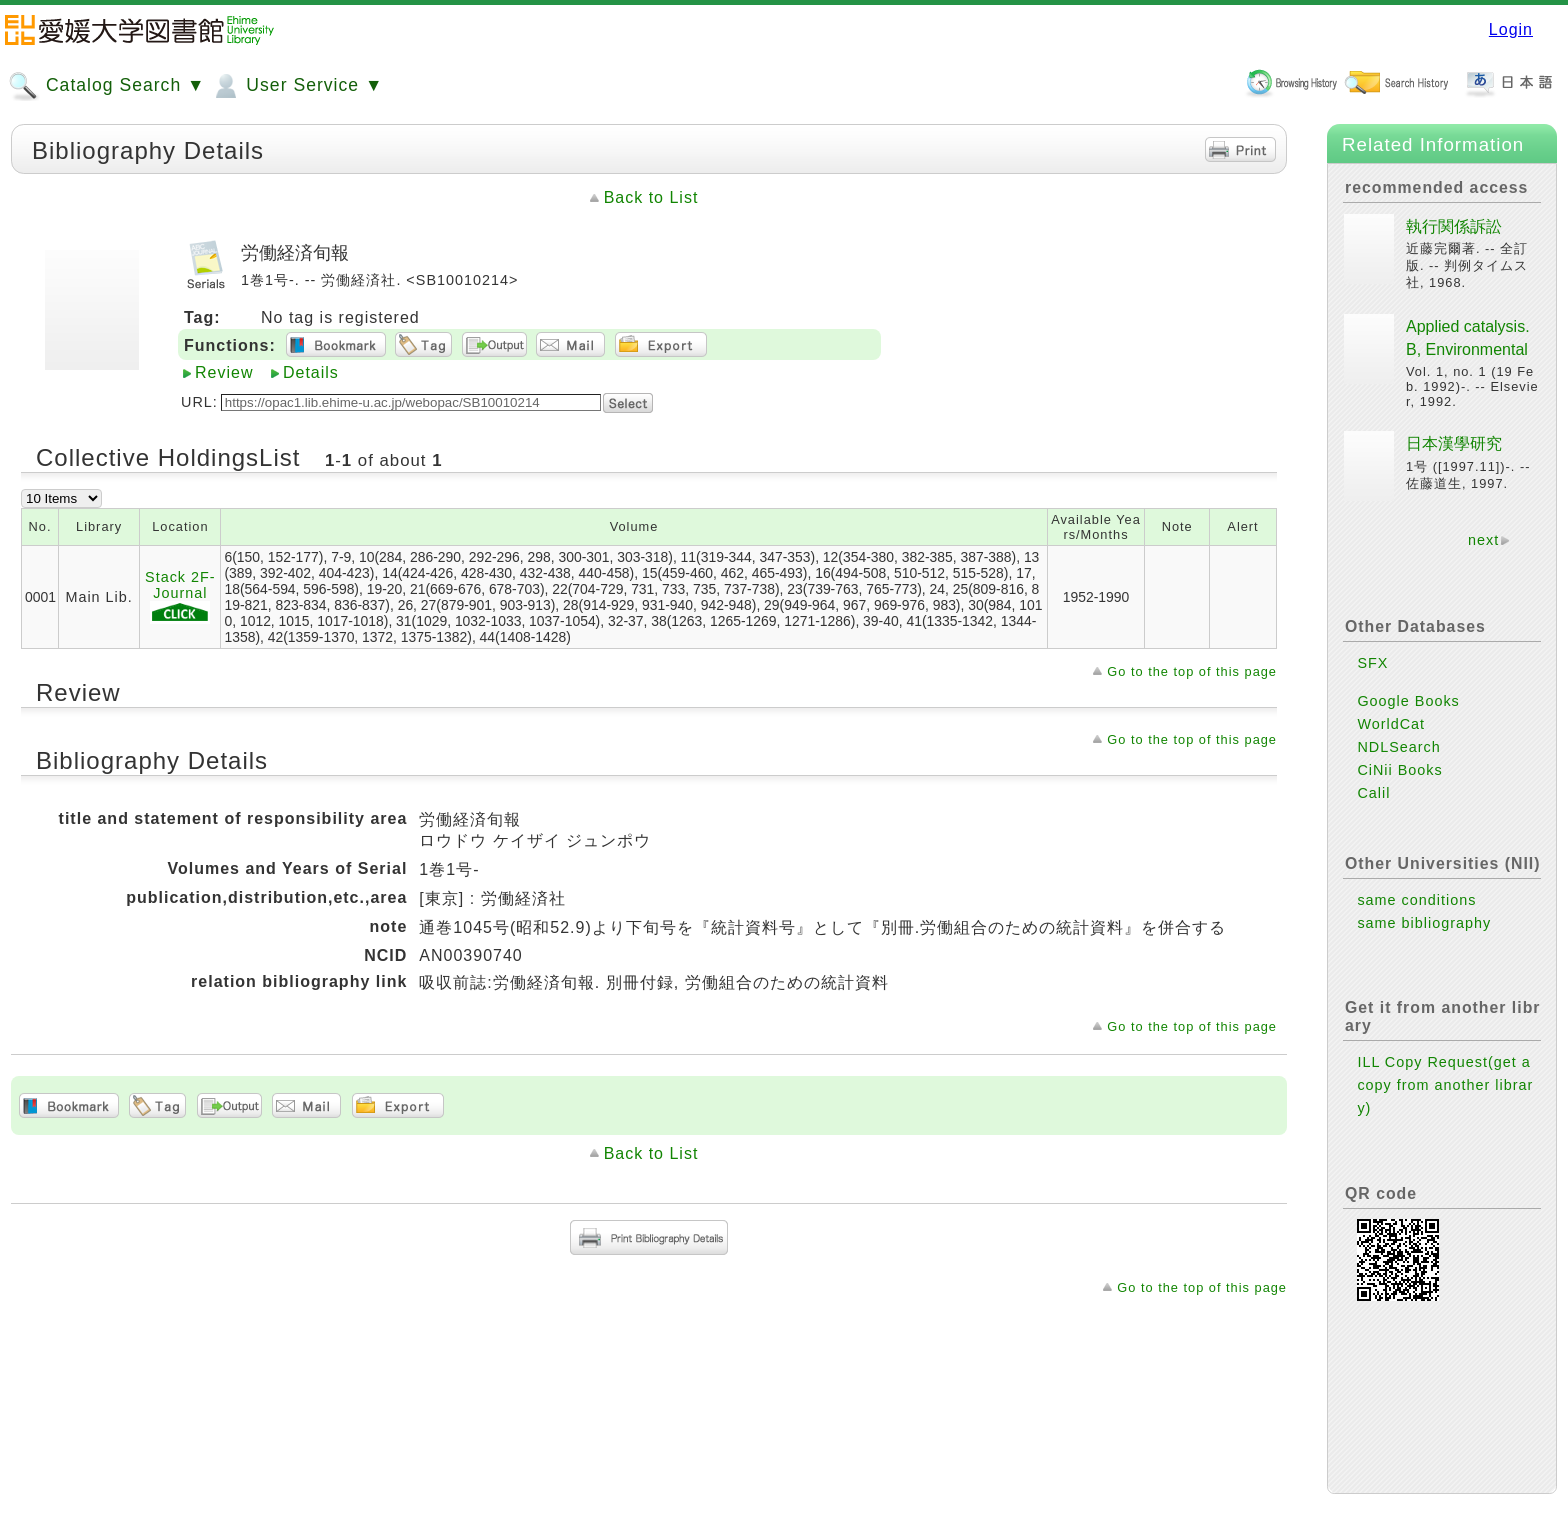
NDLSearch (1398, 747)
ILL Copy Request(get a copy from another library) (1445, 1085)
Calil (1373, 793)
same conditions (1416, 900)
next (1483, 540)
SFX (1372, 663)
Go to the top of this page (1192, 671)
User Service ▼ (296, 86)
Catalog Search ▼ (106, 86)
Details (311, 372)
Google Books (1408, 701)
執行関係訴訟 (1454, 226)
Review (224, 372)
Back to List (651, 197)
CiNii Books (1399, 770)
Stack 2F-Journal (180, 596)
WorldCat (1391, 724)
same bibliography (1424, 923)
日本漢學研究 (1454, 443)
